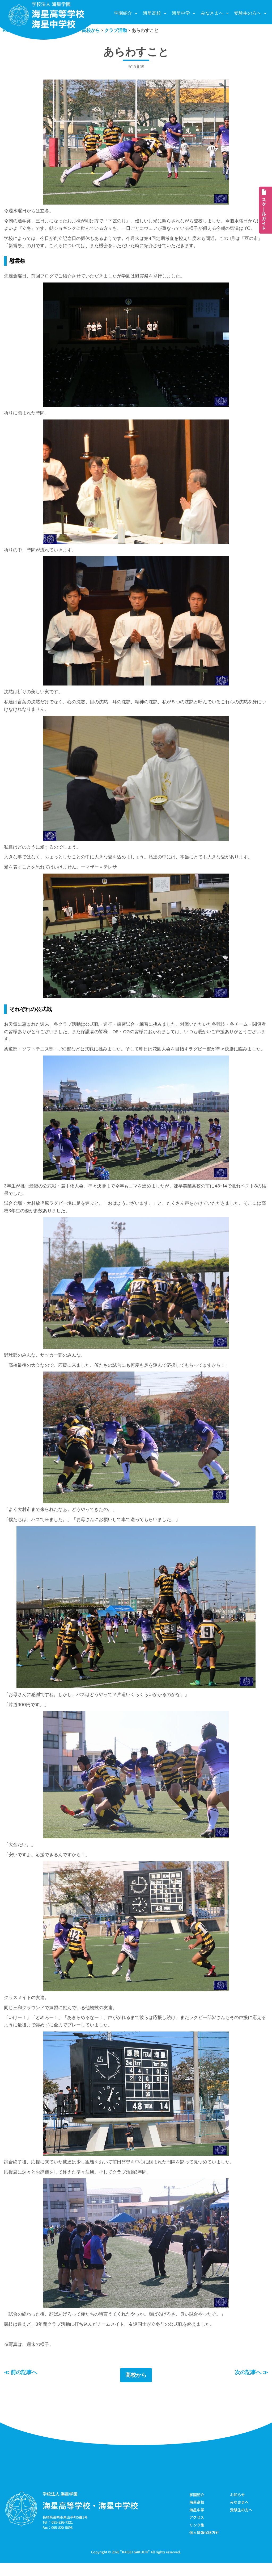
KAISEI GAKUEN (135, 2564)
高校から (136, 2388)
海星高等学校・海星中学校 (90, 2518)
